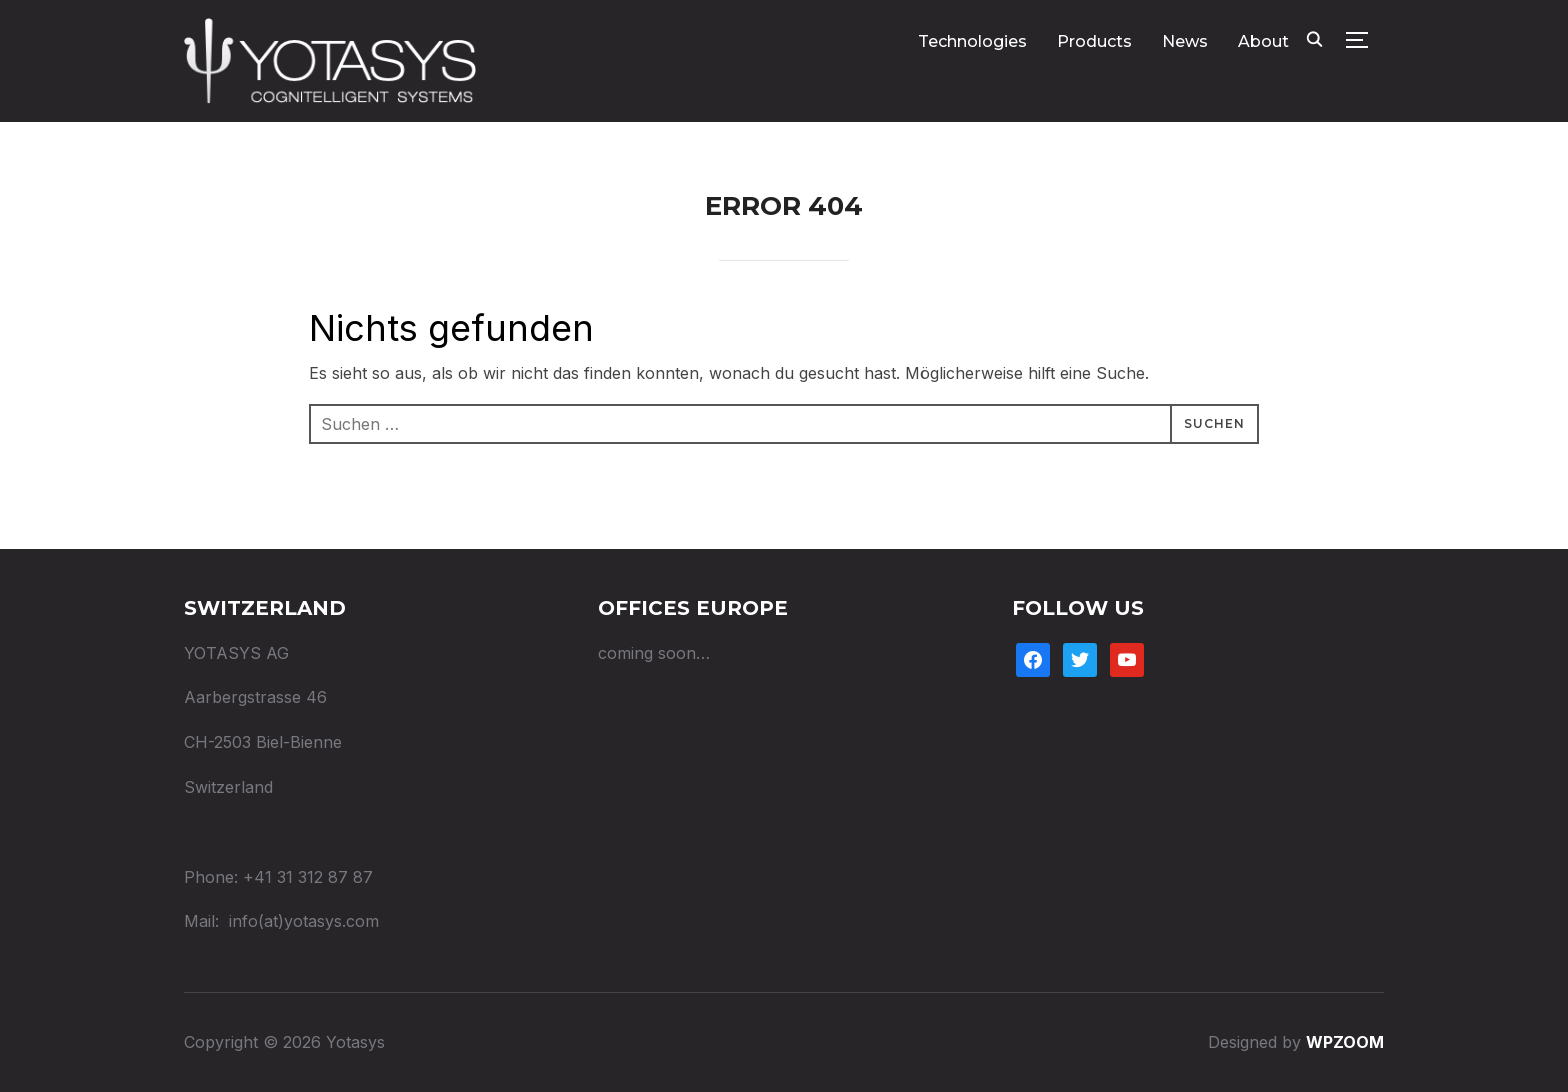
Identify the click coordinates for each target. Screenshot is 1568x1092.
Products (1094, 41)
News (1185, 41)
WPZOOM (1345, 1042)
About (1263, 41)
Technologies (972, 41)
